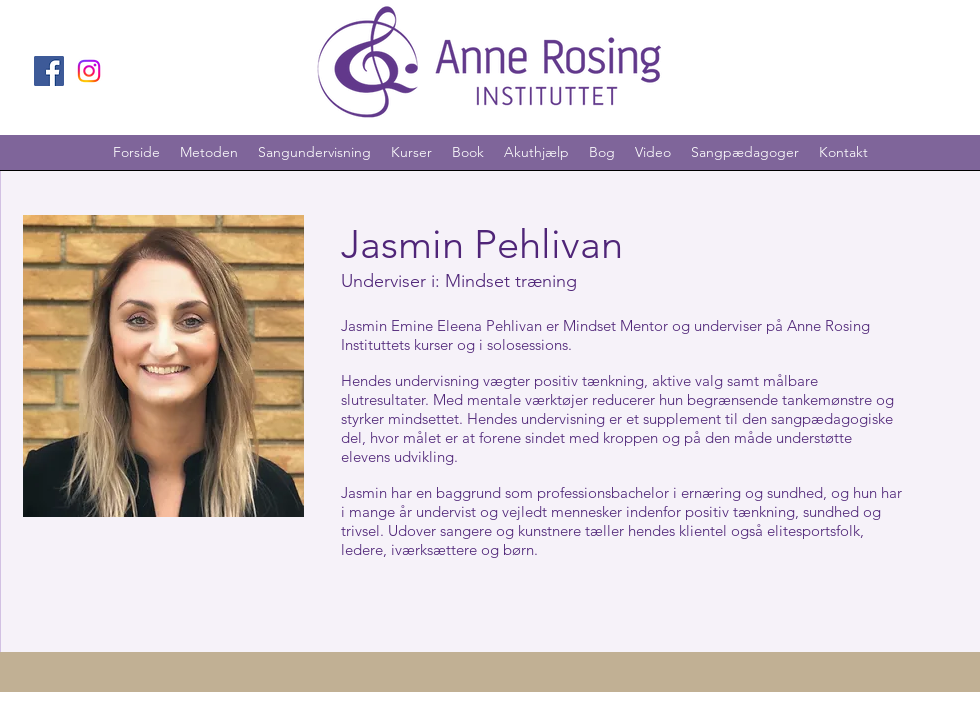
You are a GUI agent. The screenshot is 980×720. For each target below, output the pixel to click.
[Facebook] (49, 71)
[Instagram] (89, 71)
